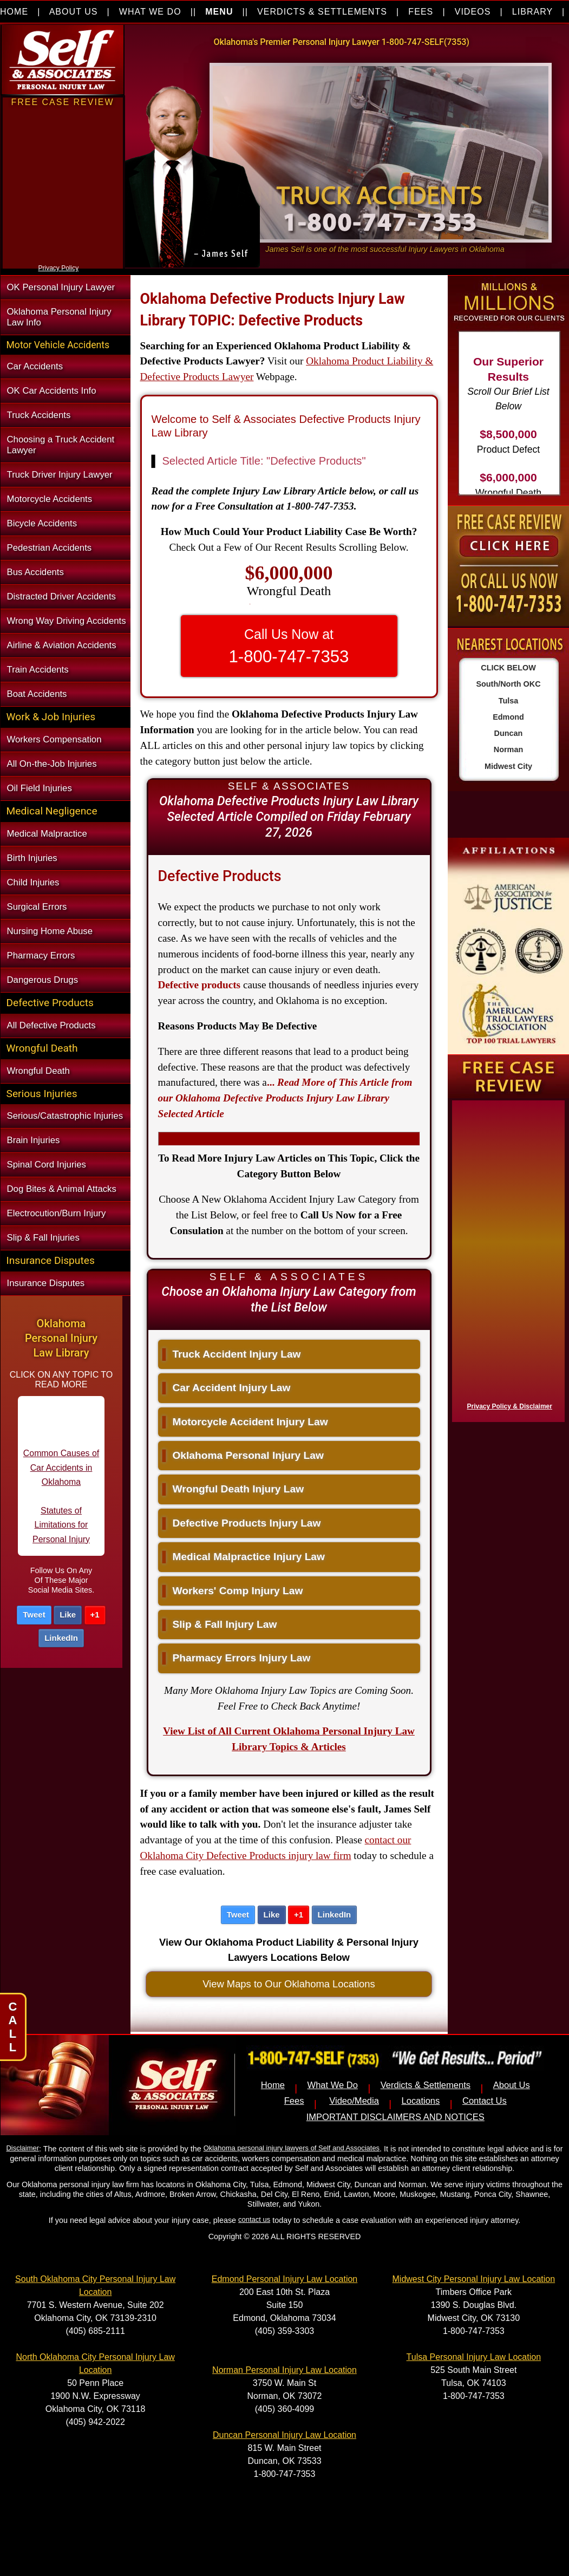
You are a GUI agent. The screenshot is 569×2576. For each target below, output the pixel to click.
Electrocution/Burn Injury (56, 1213)
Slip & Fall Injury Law (219, 1624)
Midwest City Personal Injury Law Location (474, 2279)
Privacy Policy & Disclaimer (509, 1406)
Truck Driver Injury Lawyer (60, 474)
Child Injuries (33, 882)
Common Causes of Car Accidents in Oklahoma (61, 1476)
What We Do (333, 2085)
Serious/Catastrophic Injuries (65, 1116)
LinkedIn (61, 1637)
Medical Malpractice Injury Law (243, 1556)
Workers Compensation (54, 739)
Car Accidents (35, 366)
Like (68, 1614)
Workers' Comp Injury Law (232, 1590)
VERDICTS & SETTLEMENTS (322, 11)
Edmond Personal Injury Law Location (285, 2279)
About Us (511, 2085)
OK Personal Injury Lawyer (61, 287)
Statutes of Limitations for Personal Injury (61, 1533)
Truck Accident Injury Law (231, 1354)
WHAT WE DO (150, 11)
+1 (95, 1614)
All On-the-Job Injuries (52, 764)
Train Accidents (38, 669)
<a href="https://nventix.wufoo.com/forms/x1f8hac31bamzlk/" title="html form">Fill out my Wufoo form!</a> (506, 1258)
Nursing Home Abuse (50, 931)
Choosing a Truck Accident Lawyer (61, 444)
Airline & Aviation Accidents (61, 645)
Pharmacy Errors (41, 955)
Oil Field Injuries (39, 788)
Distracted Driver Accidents (61, 596)
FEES (420, 11)
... (285, 1098)
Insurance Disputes (46, 1283)
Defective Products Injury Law (241, 1523)
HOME (14, 11)
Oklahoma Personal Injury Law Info (59, 317)
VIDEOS (473, 11)
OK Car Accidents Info (51, 391)
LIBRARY (532, 11)
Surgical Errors (37, 907)
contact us (254, 2219)
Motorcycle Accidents (50, 499)
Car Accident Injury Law (226, 1387)
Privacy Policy (58, 268)
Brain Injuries (33, 1140)
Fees (294, 2101)
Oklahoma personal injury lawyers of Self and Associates (292, 2148)
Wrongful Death (38, 1071)
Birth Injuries (32, 858)
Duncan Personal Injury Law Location (284, 2435)
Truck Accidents (39, 415)
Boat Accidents (37, 694)
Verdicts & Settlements (425, 2085)
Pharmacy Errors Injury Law (236, 1658)
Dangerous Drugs (43, 980)
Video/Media (354, 2101)
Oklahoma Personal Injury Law (243, 1455)
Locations (421, 2101)
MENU (219, 11)
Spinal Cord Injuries (46, 1164)
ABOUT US (73, 11)
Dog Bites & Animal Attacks (61, 1189)
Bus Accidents (35, 572)
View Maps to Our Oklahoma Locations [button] (288, 1984)
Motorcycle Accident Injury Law (245, 1421)
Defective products (199, 984)
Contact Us (484, 2101)
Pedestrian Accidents (49, 548)
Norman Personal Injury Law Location (284, 2370)
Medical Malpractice (47, 834)
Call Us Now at (289, 646)
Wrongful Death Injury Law (233, 1489)
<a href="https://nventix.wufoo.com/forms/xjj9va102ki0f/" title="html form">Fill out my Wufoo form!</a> (63, 258)
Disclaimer (22, 2148)
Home (273, 2085)
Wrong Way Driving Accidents (66, 621)
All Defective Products (51, 1025)
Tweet (34, 1614)
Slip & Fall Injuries (43, 1237)
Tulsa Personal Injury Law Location (474, 2357)
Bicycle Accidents (42, 523)
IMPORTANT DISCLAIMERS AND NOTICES (395, 2117)
